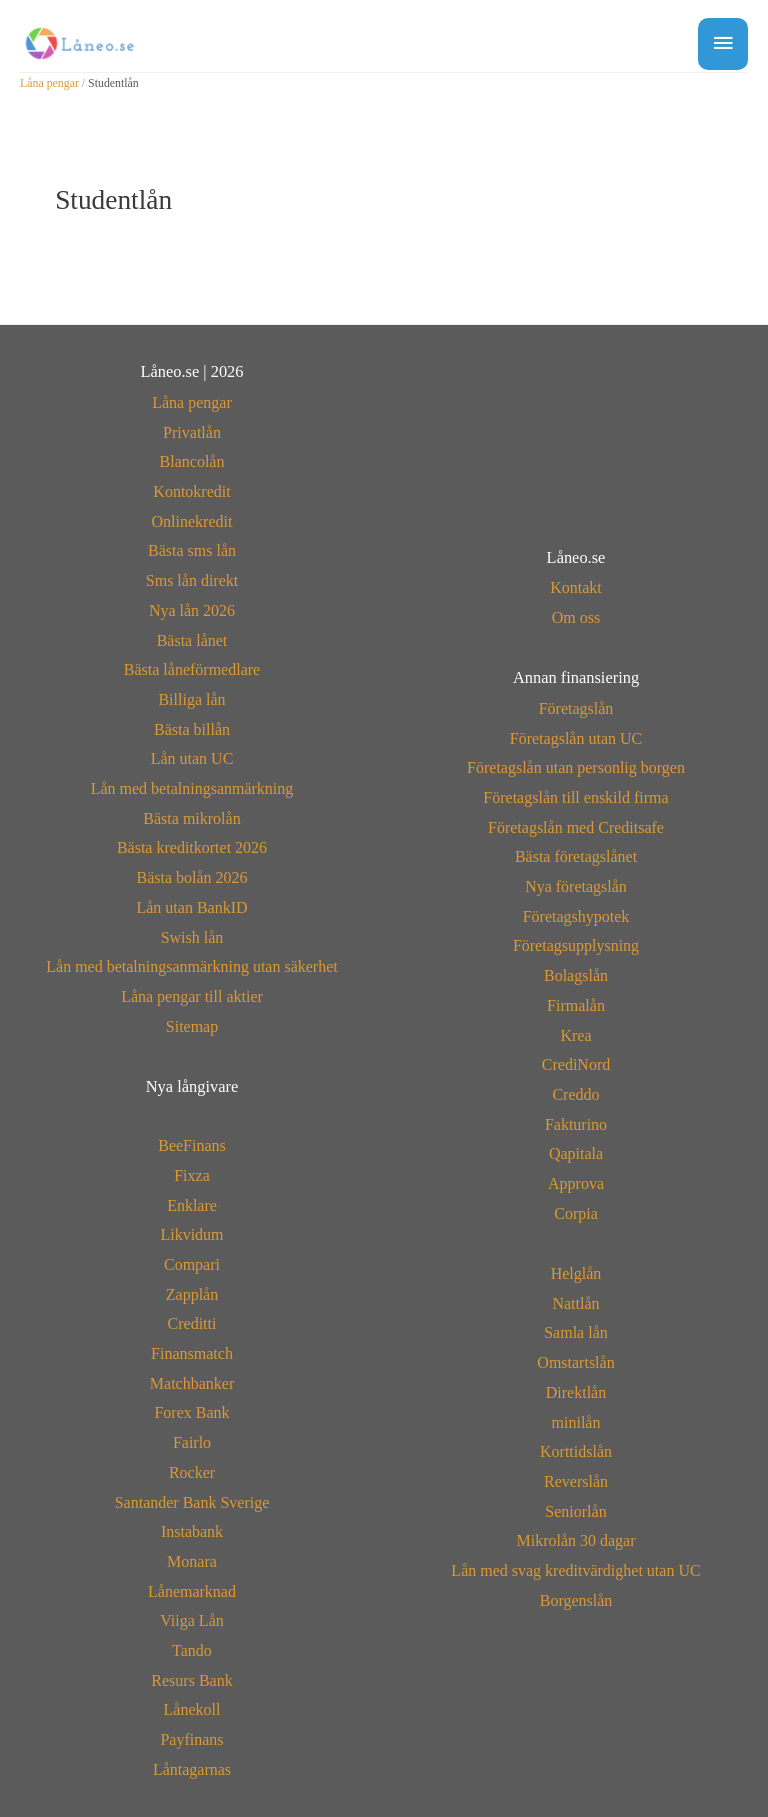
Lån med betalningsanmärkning (192, 788)
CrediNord (576, 1064)
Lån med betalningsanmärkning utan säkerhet (191, 966)
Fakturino (576, 1124)
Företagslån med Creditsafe (576, 827)
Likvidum (191, 1234)
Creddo (575, 1094)
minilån (576, 1422)
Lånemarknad (192, 1591)
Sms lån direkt (192, 580)
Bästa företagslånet (576, 856)
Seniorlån (575, 1511)
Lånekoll (192, 1709)
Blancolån (192, 461)
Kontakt (576, 587)
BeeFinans (192, 1145)
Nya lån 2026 (192, 610)
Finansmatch (192, 1353)
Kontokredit (191, 491)
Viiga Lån (191, 1620)
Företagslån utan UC (576, 738)
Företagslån (576, 708)
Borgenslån (576, 1600)
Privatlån (192, 432)
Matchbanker (192, 1383)
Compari (192, 1264)
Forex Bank (191, 1412)
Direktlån (576, 1392)
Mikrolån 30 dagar (575, 1540)
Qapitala (576, 1153)
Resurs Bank (191, 1680)
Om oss (576, 617)
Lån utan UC (192, 758)
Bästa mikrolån (191, 818)
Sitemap (192, 1026)
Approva (576, 1183)
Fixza (192, 1175)
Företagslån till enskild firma (575, 797)
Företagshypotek (576, 916)
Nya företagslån (576, 886)
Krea (575, 1035)
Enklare (192, 1205)
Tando (192, 1650)
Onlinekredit (192, 521)
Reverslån (576, 1481)
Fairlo (192, 1442)
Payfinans (191, 1739)
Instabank (192, 1531)
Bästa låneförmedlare (192, 669)
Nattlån (575, 1303)
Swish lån (192, 937)
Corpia (576, 1213)
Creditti (192, 1323)
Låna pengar (49, 83)
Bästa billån (192, 729)
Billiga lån (191, 699)
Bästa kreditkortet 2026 (192, 847)
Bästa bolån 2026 (191, 877)
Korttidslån (576, 1451)
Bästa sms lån (192, 550)
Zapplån (192, 1294)
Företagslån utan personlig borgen (576, 767)
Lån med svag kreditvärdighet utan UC (575, 1570)
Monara (192, 1561)
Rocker (192, 1472)
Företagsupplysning (576, 945)
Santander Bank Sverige (192, 1502)
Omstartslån (575, 1362)
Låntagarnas (192, 1769)
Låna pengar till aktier (192, 996)
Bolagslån (576, 975)
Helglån (576, 1273)
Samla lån (576, 1332)
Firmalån (576, 1005)
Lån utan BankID (191, 907)
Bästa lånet (192, 640)
